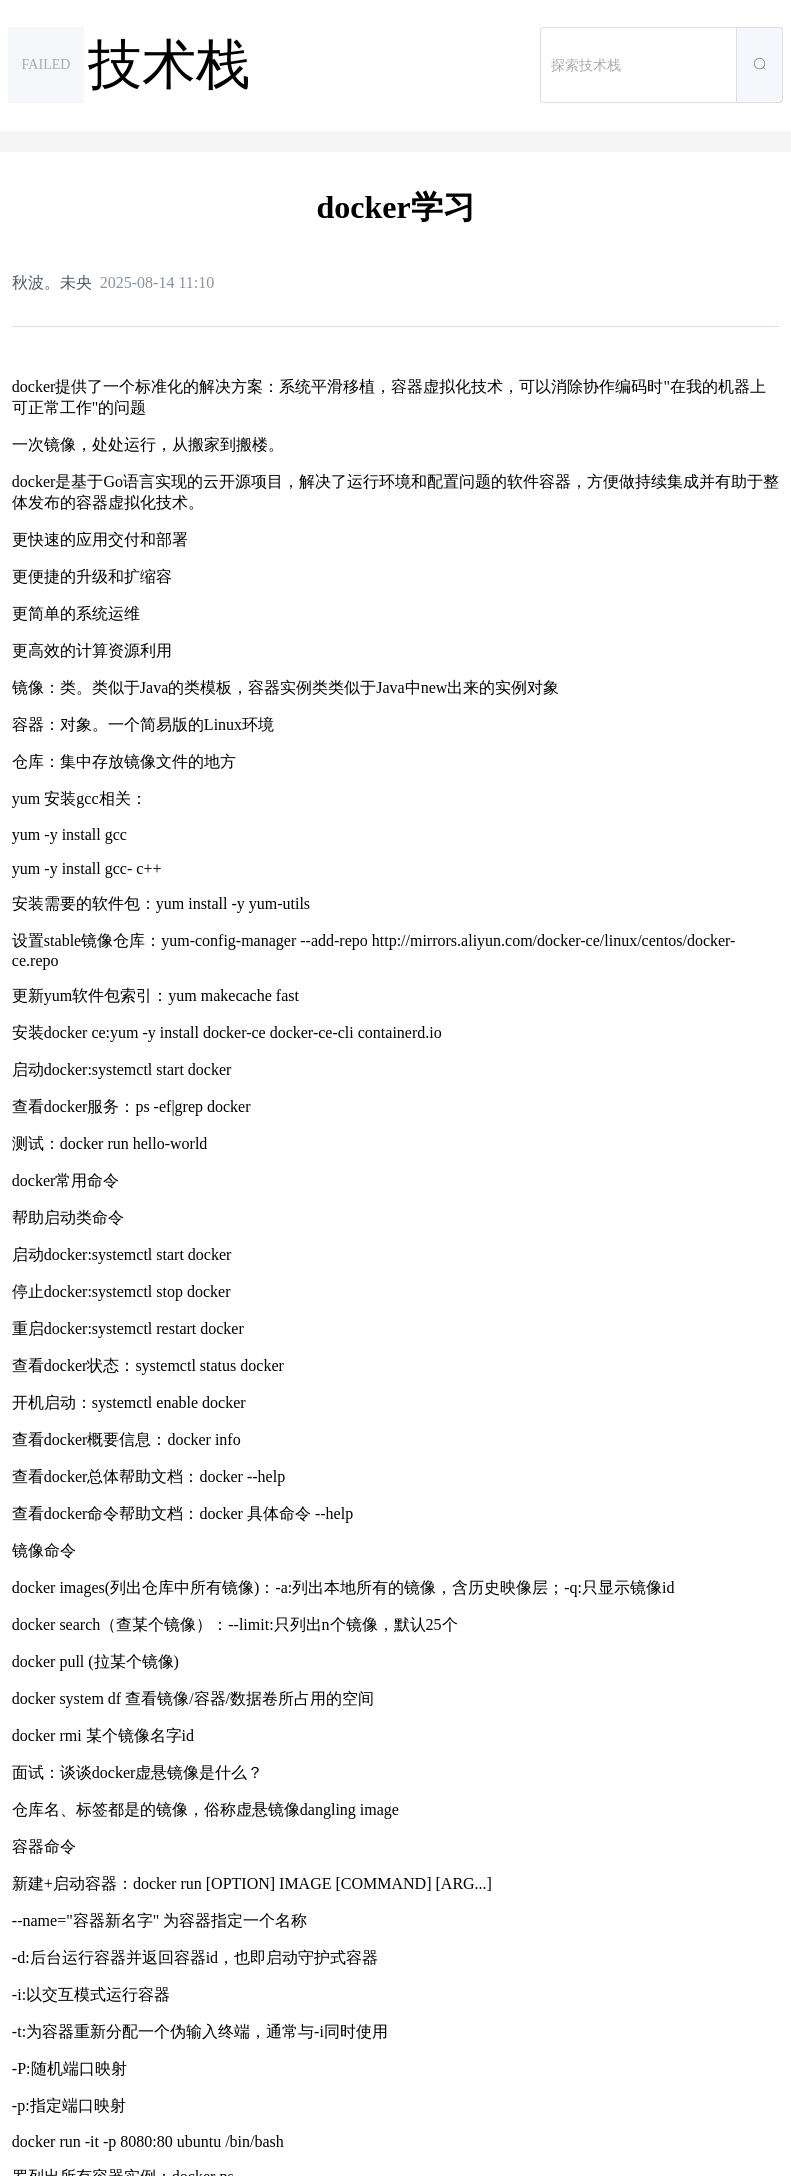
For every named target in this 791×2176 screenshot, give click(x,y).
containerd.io (400, 1032)
